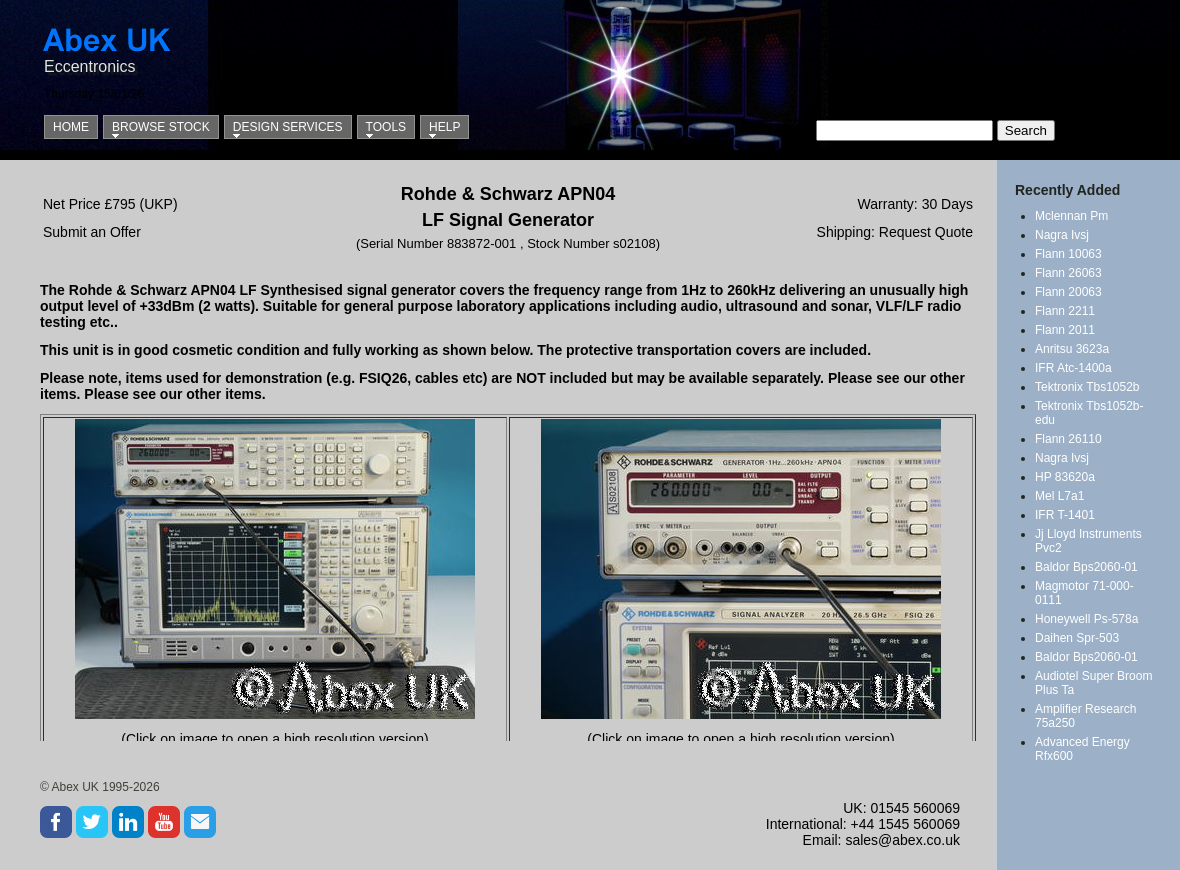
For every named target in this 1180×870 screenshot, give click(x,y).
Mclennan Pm (1071, 216)
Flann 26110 (1068, 439)
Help (444, 127)
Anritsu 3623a (1072, 349)
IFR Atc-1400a (1073, 368)
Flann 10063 (1068, 254)
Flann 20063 (1068, 292)
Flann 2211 (1065, 311)
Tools (386, 127)
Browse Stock (161, 127)
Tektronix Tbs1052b (1087, 387)
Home (71, 127)
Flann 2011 (1065, 330)
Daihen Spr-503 (1077, 638)
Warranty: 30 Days (915, 204)
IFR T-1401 (1065, 515)
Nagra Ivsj (1062, 235)
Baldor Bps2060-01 (1086, 567)
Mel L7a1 (1059, 496)
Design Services (288, 127)
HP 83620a (1065, 477)
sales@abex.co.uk (902, 840)
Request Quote (926, 232)
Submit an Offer (92, 232)
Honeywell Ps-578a (1086, 619)
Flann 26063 (1068, 273)
